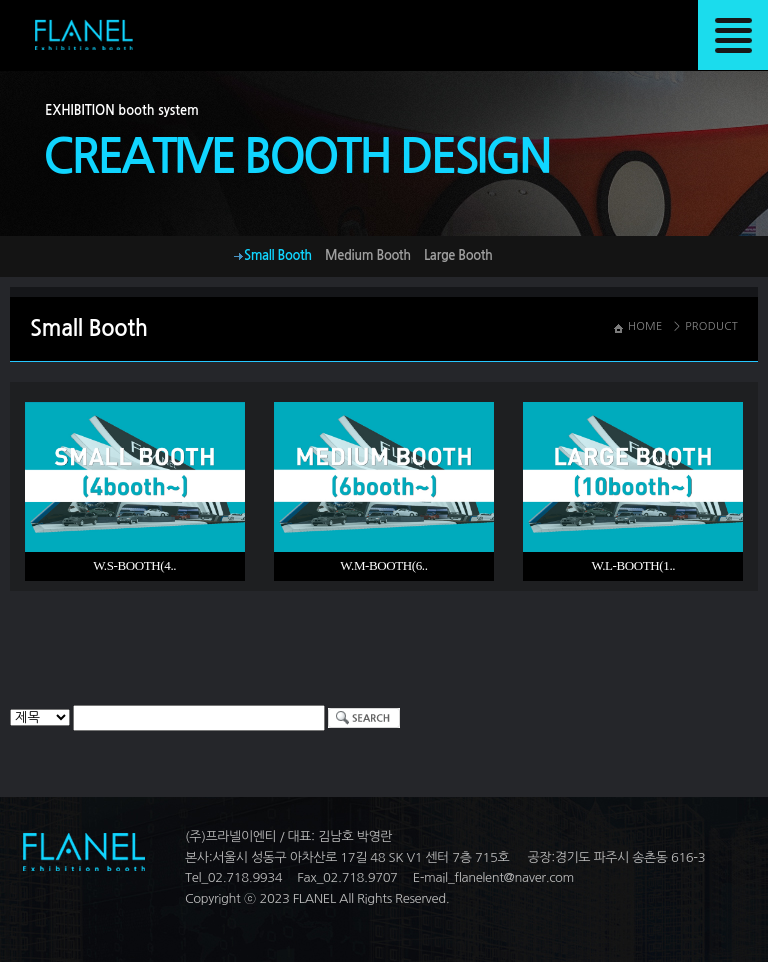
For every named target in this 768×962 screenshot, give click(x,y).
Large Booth (458, 255)
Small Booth (278, 255)
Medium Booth (368, 255)
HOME (645, 326)
